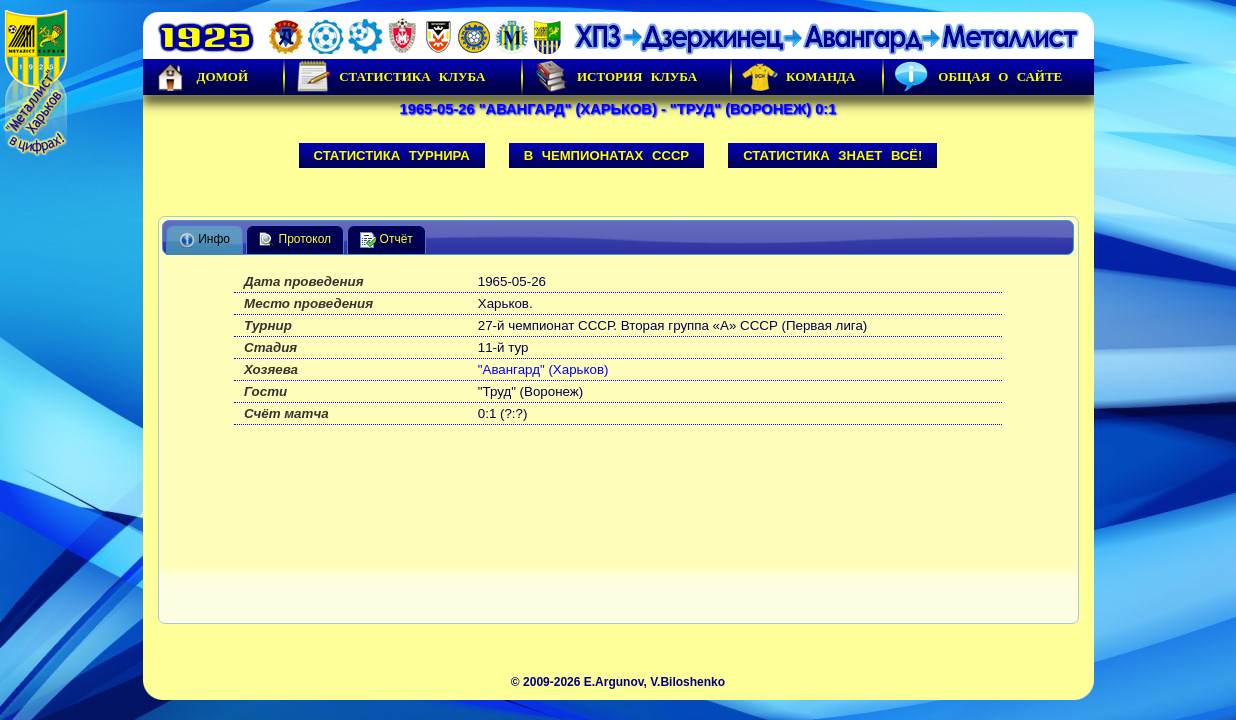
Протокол (295, 240)
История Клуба (615, 77)
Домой (201, 77)
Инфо (204, 240)
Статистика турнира (392, 155)
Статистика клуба (390, 77)
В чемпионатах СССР (607, 155)
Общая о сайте (978, 77)
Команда (798, 77)
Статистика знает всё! (832, 155)
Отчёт (386, 240)
